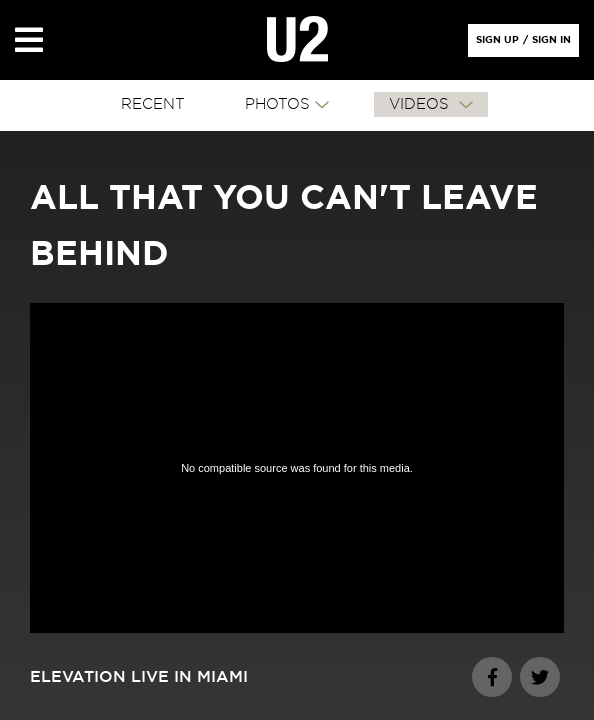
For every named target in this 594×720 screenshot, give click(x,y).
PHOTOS (277, 104)
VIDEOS (421, 104)
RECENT (153, 104)
